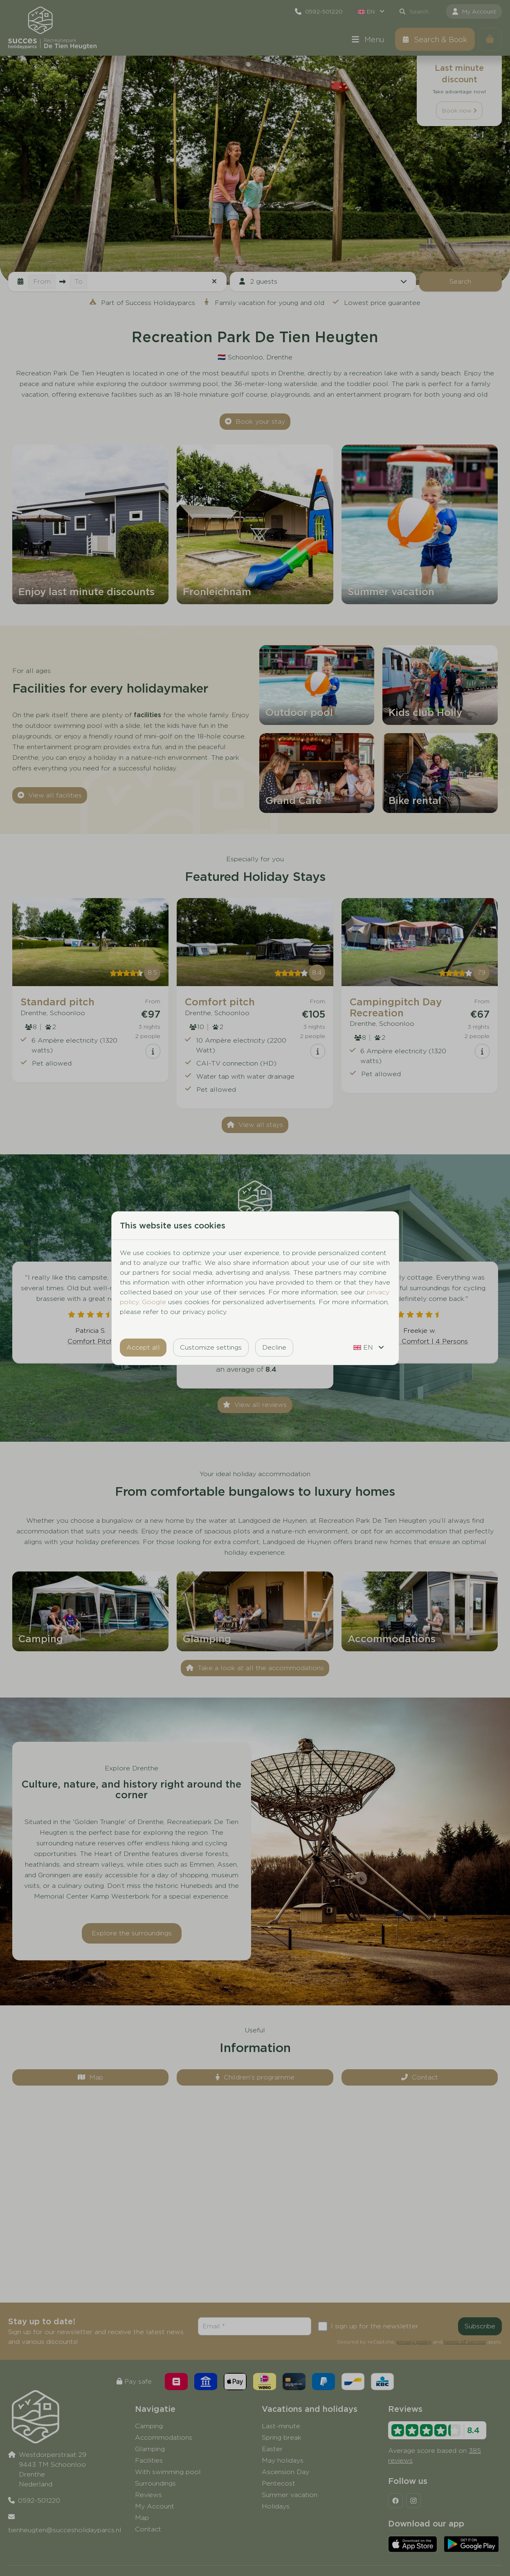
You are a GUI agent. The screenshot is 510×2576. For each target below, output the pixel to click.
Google (154, 1302)
